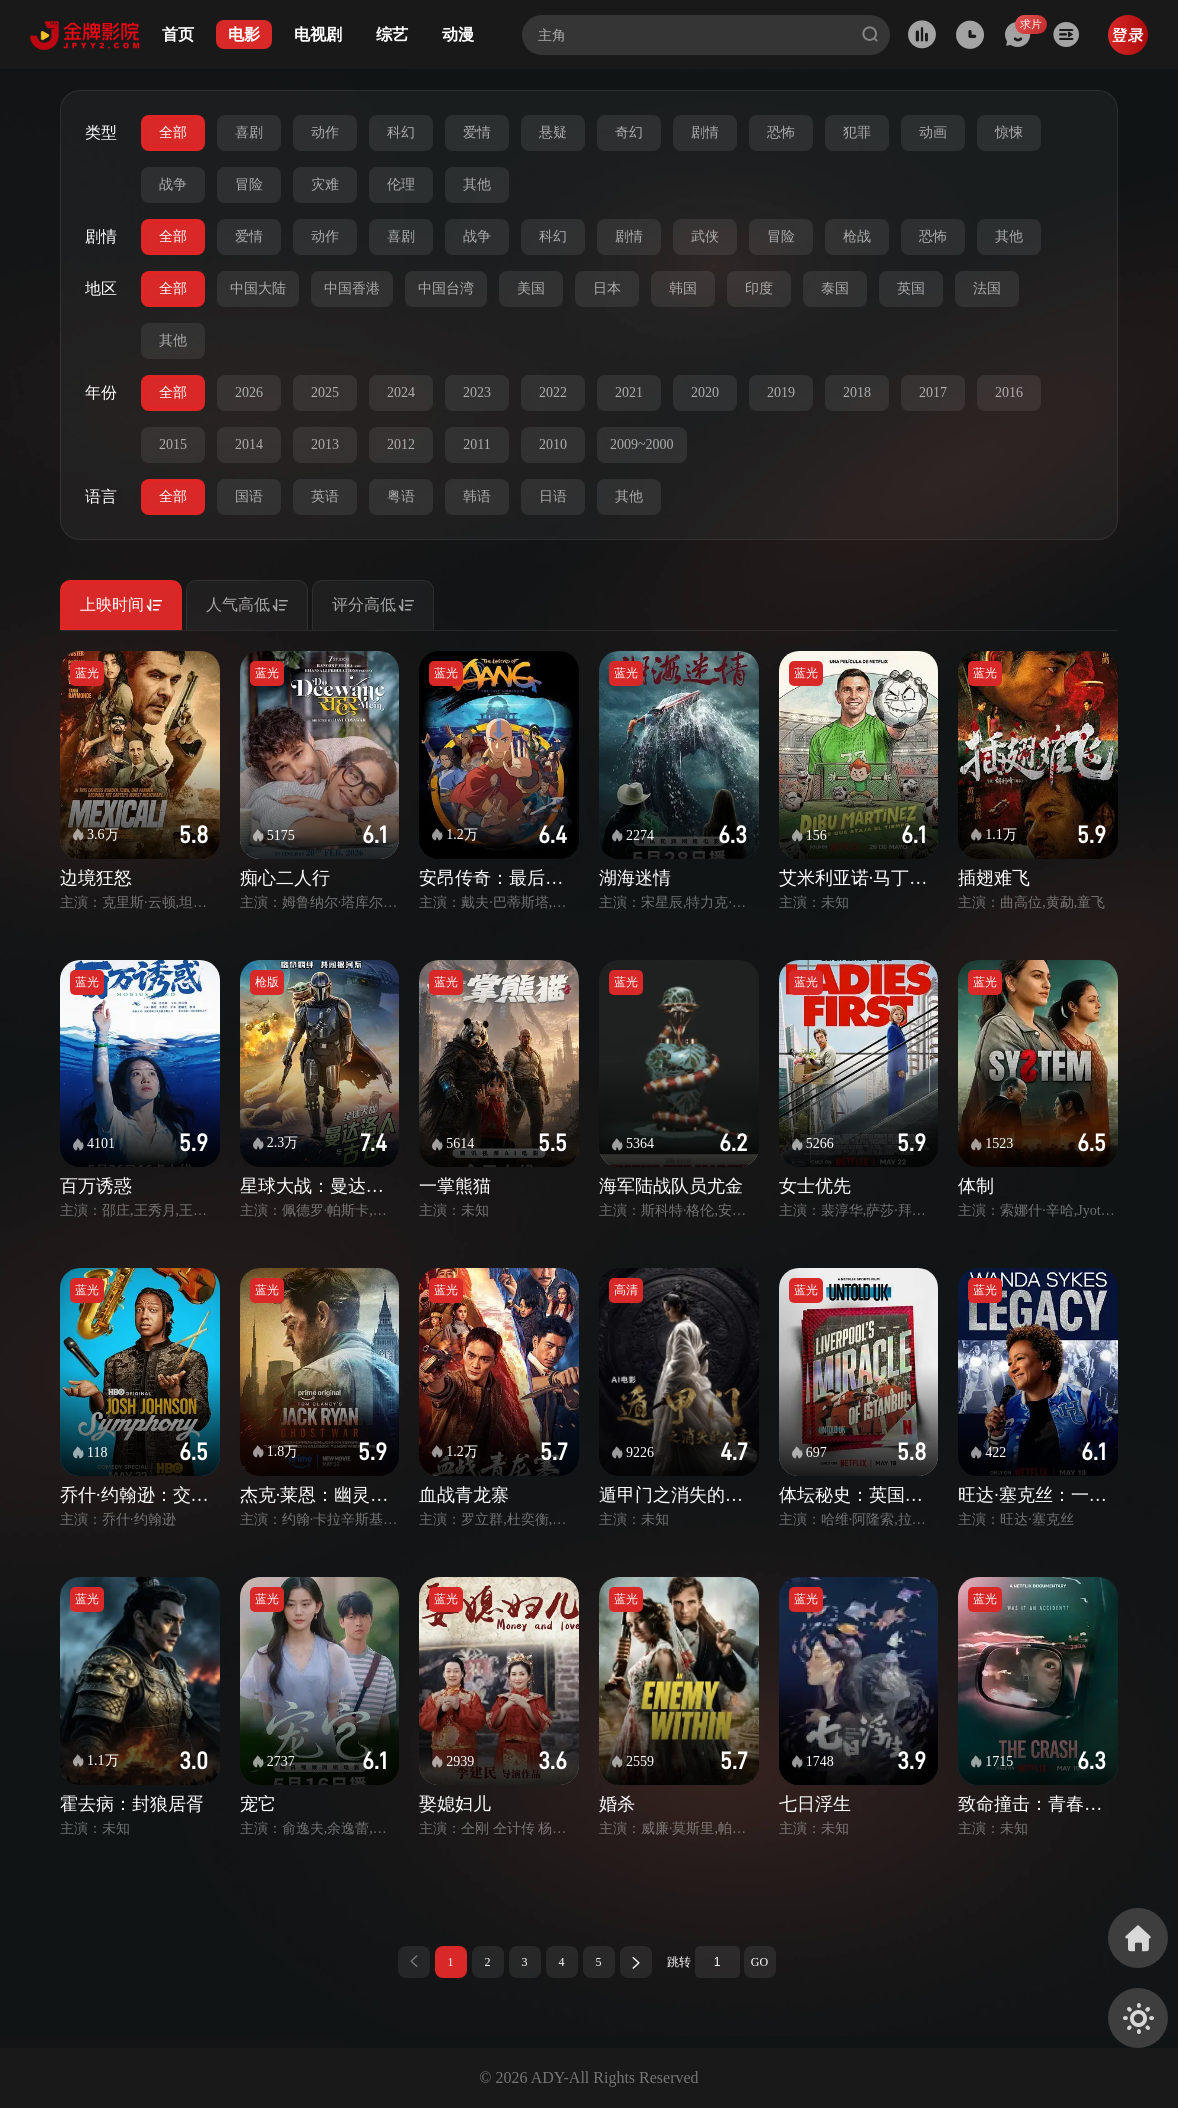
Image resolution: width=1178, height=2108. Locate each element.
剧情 (705, 132)
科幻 (401, 132)
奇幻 (629, 132)
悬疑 (553, 132)
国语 (249, 496)
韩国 (683, 288)
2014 (249, 444)
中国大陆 (258, 288)
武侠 (705, 236)
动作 (325, 132)
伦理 (401, 184)
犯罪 (857, 132)
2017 (933, 392)
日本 (607, 288)
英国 (911, 288)
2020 (705, 392)
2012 (401, 444)
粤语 (401, 496)
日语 (553, 496)
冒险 (249, 184)
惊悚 (1009, 132)
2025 (325, 392)
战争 (173, 184)
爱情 (477, 132)
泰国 (835, 288)
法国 (987, 288)
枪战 (857, 236)
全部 (173, 132)
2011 (476, 444)
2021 (629, 392)
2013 (325, 444)
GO (759, 1962)
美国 (531, 288)
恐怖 (781, 132)
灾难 (325, 184)
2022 (553, 392)
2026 (249, 392)
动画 (933, 132)
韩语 (477, 496)
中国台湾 (446, 288)
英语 (325, 496)
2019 (781, 392)
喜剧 (249, 132)
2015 (173, 444)
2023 (477, 392)
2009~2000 (642, 444)
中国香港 (352, 288)
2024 (401, 392)
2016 (1009, 392)
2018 (857, 392)
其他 (477, 184)
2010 (553, 444)
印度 (759, 288)
